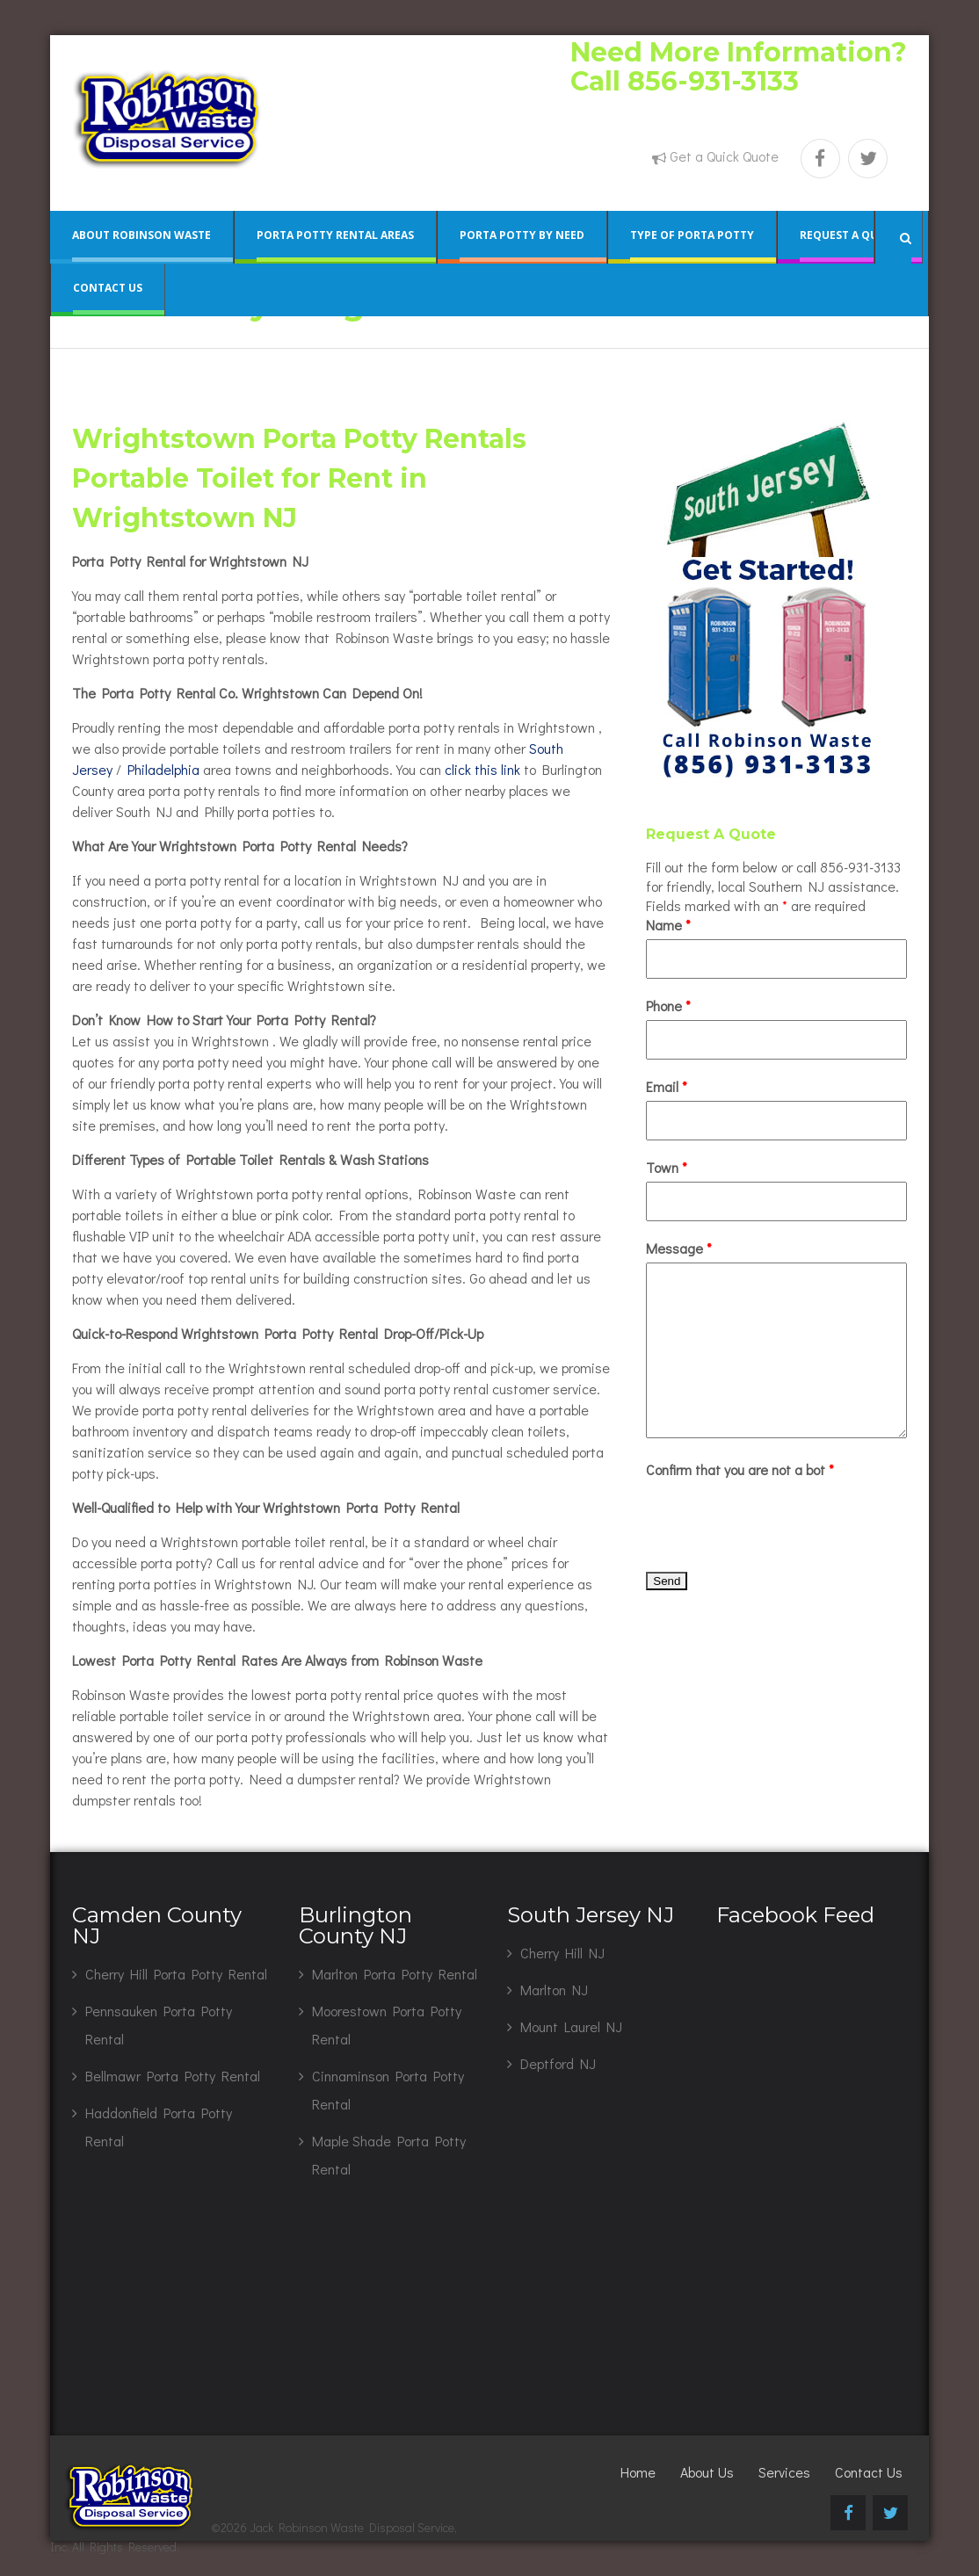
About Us (707, 2472)
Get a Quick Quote (724, 156)
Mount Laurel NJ (571, 2026)
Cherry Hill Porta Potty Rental (176, 1974)
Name (668, 924)
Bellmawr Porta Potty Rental (172, 2075)
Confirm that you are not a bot (740, 1469)
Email (666, 1086)
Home (638, 2472)
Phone (668, 1005)
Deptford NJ (558, 2063)
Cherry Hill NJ (562, 1952)
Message (679, 1248)
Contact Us (869, 2472)
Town (666, 1167)
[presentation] (779, 1518)
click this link (482, 769)
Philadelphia (163, 769)
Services (784, 2472)
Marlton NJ (554, 1989)
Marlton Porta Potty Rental (394, 1974)
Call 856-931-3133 (684, 81)
